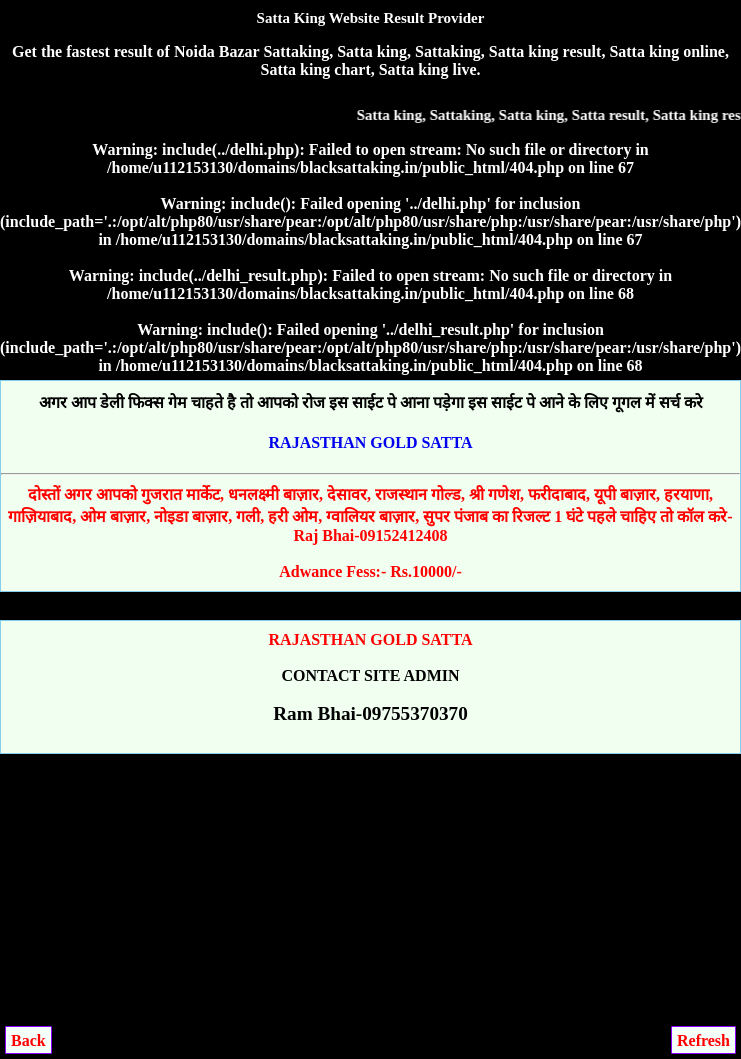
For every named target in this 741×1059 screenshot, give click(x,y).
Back (28, 1040)
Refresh (703, 1040)
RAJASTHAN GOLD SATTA (371, 442)
